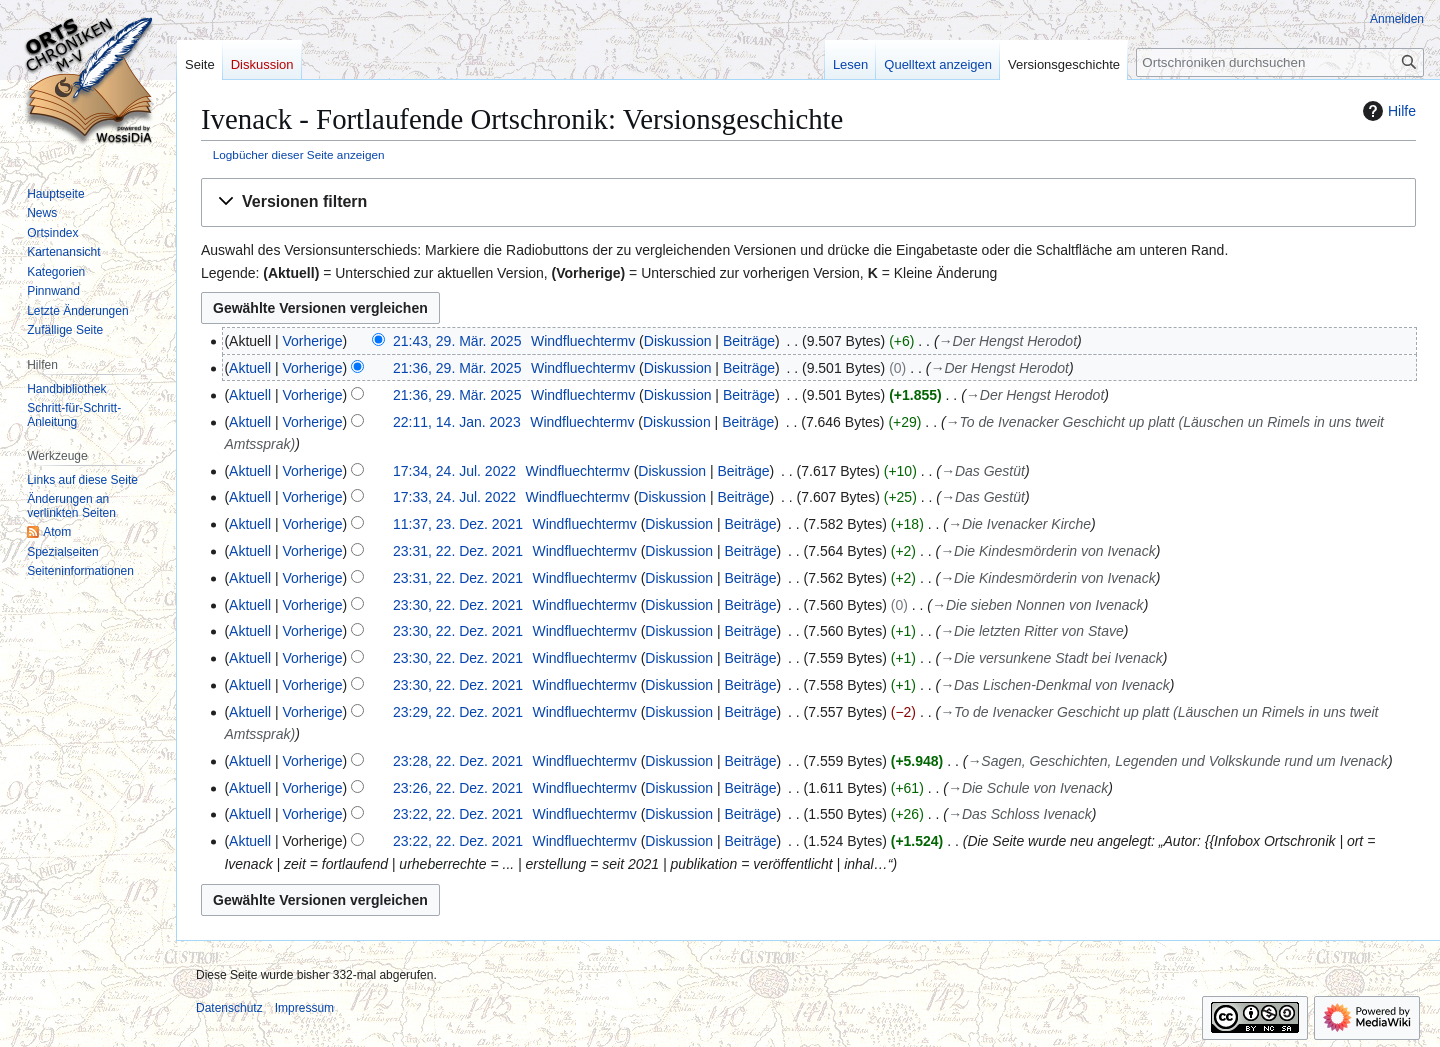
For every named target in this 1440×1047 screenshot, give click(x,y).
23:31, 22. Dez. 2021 (458, 551)
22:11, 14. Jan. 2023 (457, 422)
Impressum (304, 1008)
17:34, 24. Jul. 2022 (454, 471)
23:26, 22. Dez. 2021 (458, 788)
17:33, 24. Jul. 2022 (454, 497)
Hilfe (1387, 111)
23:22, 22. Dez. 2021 (458, 814)
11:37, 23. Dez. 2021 (458, 524)
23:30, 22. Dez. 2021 (458, 605)
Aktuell (250, 368)
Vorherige (313, 341)
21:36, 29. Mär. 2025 (457, 368)
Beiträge (749, 341)
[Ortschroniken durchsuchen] (1280, 62)
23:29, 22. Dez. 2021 (458, 712)
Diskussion (678, 341)
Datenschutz (229, 1008)
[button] (808, 202)
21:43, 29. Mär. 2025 (457, 341)
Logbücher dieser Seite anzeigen (299, 154)
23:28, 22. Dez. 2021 (458, 761)
